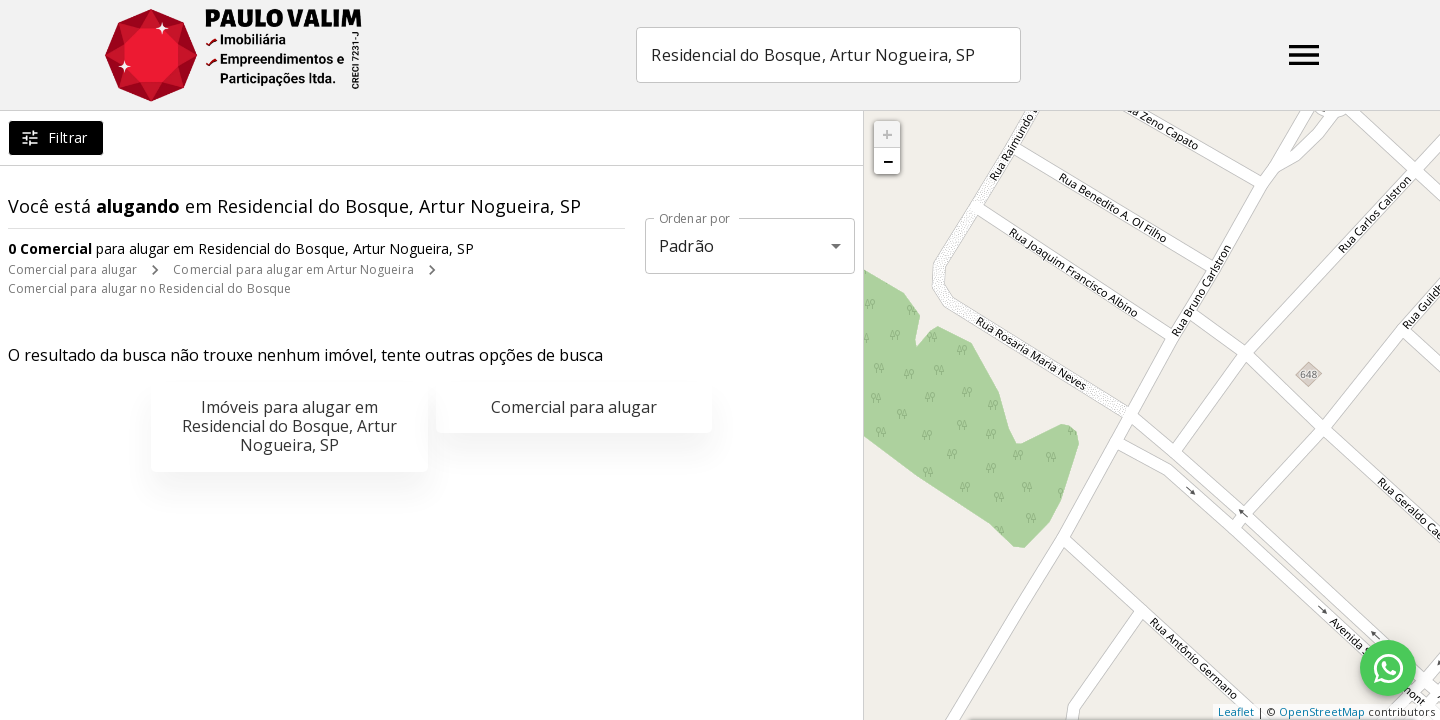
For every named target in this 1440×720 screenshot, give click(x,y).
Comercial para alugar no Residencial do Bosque (149, 288)
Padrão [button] (686, 246)
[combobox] (834, 55)
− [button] (888, 161)
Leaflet (1236, 711)
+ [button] (887, 134)
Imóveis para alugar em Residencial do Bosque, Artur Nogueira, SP (289, 426)
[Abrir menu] (1304, 55)
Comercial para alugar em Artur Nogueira (293, 269)
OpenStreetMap (1322, 711)
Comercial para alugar (72, 269)
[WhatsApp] (1388, 668)
